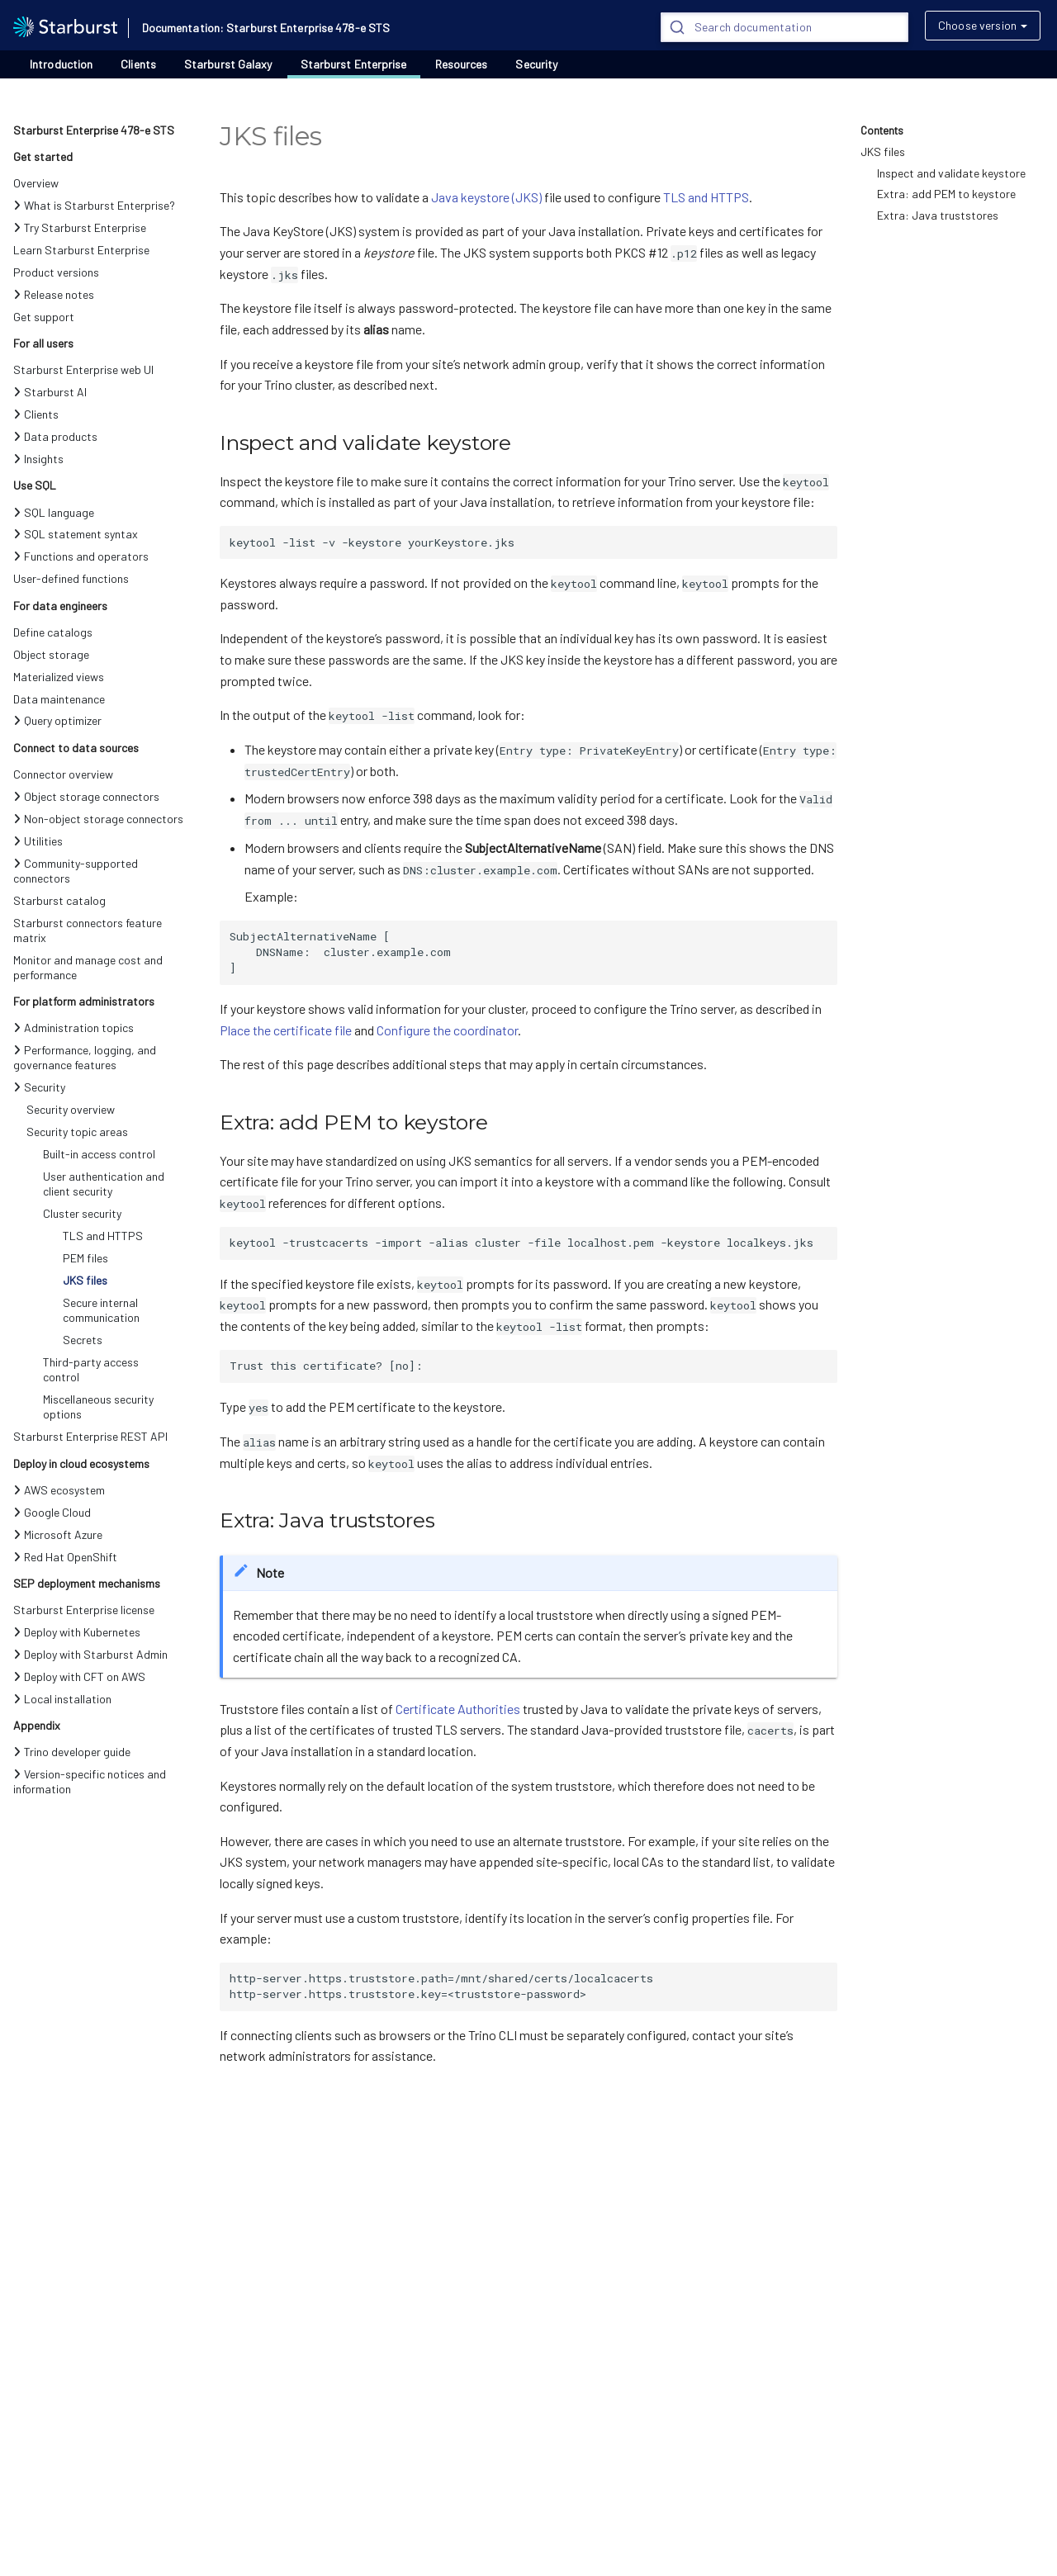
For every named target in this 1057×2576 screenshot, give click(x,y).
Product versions (56, 272)
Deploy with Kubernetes (76, 1632)
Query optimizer (57, 720)
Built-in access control (99, 1154)
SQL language (53, 512)
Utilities (38, 841)
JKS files (85, 1280)
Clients (138, 64)
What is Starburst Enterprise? (94, 205)
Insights (38, 459)
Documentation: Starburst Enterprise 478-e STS (266, 28)
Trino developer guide (71, 1752)
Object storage (51, 654)
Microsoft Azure (57, 1534)
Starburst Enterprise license (83, 1610)
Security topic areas (77, 1132)
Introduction (61, 64)
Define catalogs (52, 632)
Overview (36, 183)
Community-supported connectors (75, 870)
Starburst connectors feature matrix (87, 930)
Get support (43, 317)
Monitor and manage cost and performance (88, 967)
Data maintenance (59, 699)
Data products (55, 436)
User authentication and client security (103, 1183)
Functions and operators (81, 556)
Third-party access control (91, 1369)
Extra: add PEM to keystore (946, 194)
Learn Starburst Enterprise (81, 250)
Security (536, 64)
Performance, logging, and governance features (84, 1057)
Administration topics (73, 1027)
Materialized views (58, 677)
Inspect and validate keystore (951, 173)
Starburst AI (50, 392)
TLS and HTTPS (103, 1236)
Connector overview (63, 774)
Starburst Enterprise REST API (90, 1436)
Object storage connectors (86, 796)
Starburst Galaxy (228, 64)
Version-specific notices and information (89, 1781)
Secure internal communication (101, 1309)
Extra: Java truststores (937, 215)
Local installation (62, 1699)
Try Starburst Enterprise (79, 227)
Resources (461, 64)
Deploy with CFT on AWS (79, 1676)
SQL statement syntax (75, 534)
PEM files (85, 1258)
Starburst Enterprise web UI (83, 369)
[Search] (784, 27)
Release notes (53, 294)
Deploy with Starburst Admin (90, 1654)
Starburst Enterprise (354, 64)
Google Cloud (52, 1512)
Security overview (70, 1109)
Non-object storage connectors (98, 819)
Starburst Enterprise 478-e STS (93, 130)
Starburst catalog (59, 900)
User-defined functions (71, 578)
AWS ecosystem (59, 1490)
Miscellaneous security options (98, 1406)
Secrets (82, 1340)
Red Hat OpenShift (65, 1557)
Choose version (977, 25)
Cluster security (82, 1213)
